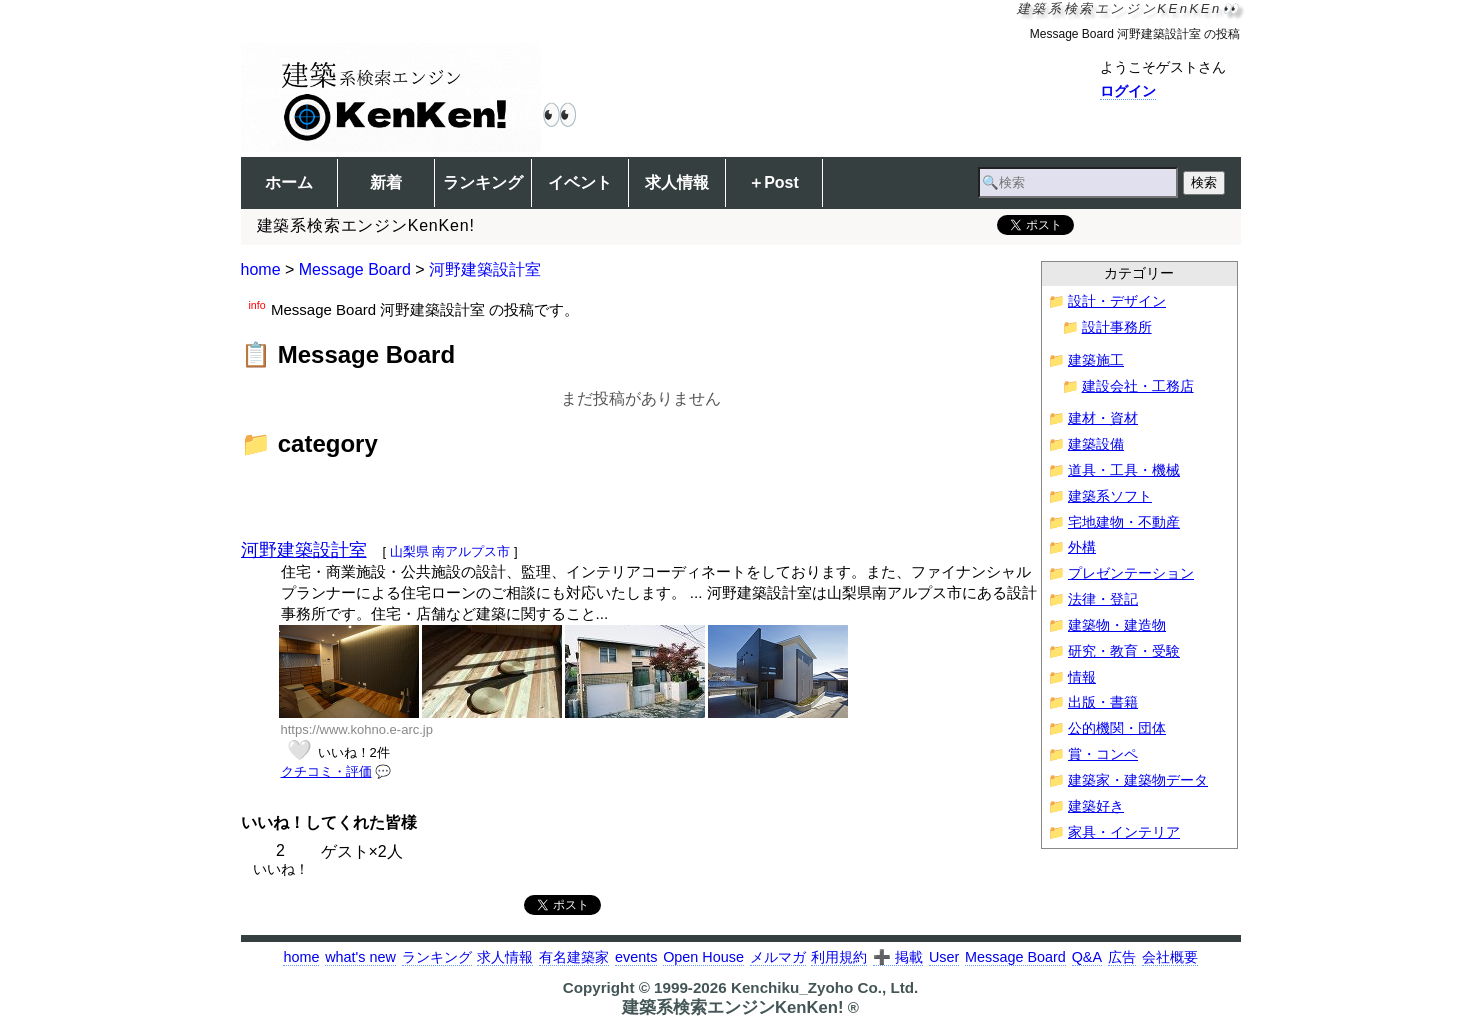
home (261, 269)
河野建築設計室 (485, 269)
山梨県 (409, 551)
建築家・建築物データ (1138, 780)
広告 (1122, 957)
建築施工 (1096, 360)
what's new (360, 957)
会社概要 (1170, 957)
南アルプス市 (471, 551)
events (636, 957)
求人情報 (677, 182)
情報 (1082, 677)
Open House (703, 957)
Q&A (1087, 957)
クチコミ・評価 (326, 771)
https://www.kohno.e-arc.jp (357, 729)
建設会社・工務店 (1138, 386)
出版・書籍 (1103, 702)
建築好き (1096, 806)
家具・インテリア (1124, 832)
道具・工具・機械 (1124, 470)
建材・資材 (1103, 418)
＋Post (773, 182)
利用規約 (839, 957)
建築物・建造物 (1117, 625)
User (944, 957)
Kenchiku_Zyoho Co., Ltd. (824, 987)
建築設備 (1096, 444)
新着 (386, 182)
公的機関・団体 (1117, 728)
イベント (580, 182)
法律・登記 (1103, 599)
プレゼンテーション (1131, 573)
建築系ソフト (1110, 496)
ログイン (1128, 91)
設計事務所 (1117, 327)
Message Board (355, 269)
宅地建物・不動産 (1124, 522)
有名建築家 (574, 957)
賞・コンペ (1103, 754)
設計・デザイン (1117, 301)
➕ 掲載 (898, 957)
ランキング (483, 182)
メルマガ (778, 957)
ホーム (289, 182)
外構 (1082, 547)
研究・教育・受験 (1124, 651)
